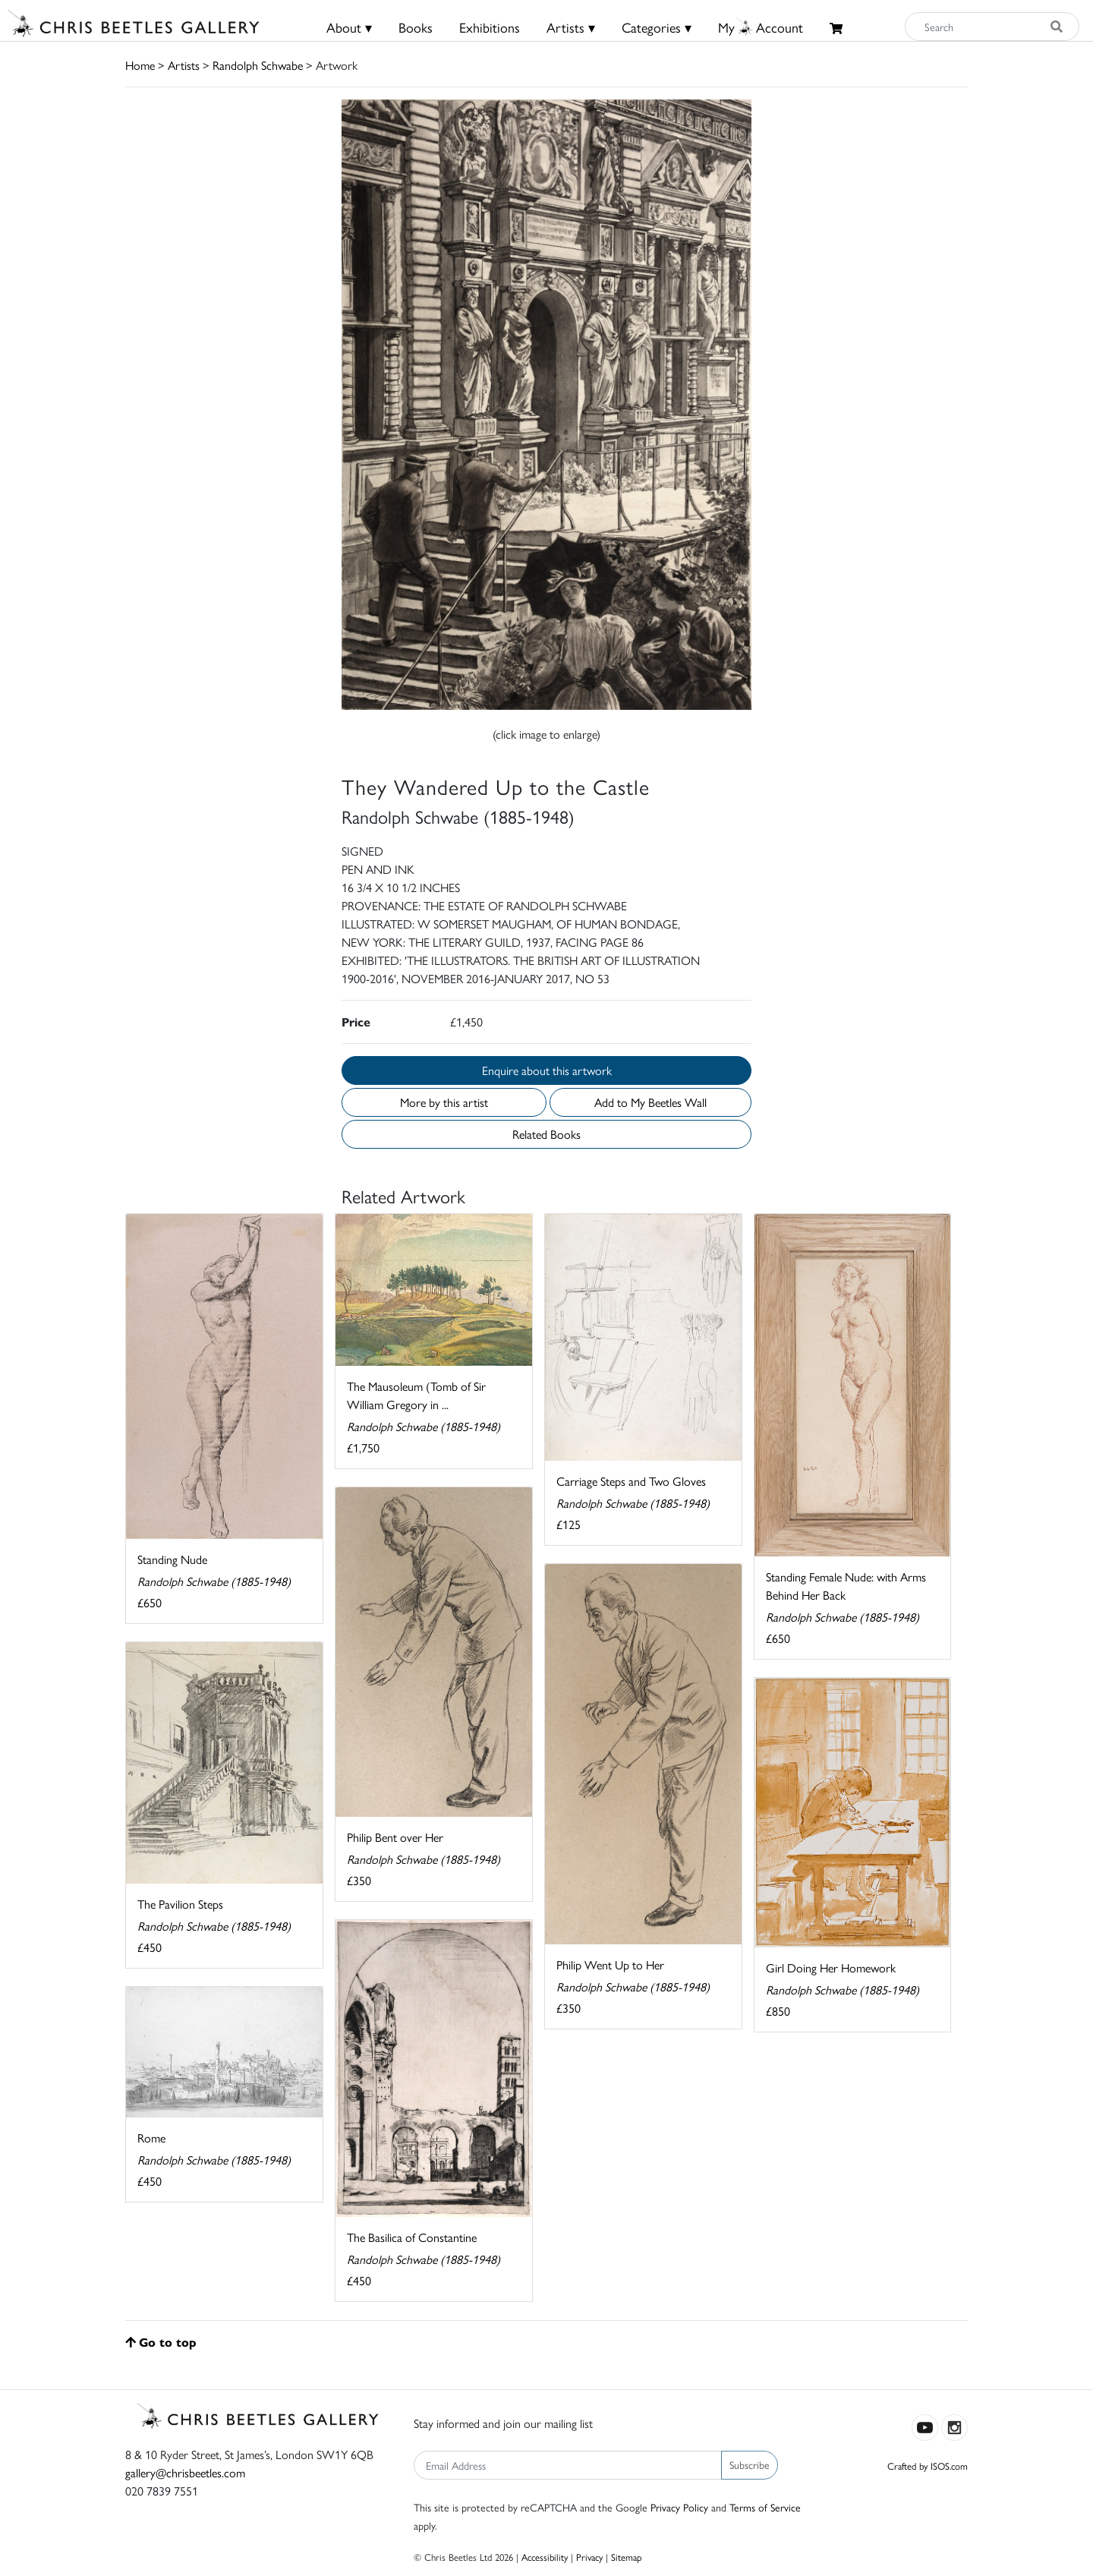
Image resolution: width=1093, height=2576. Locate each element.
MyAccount (760, 26)
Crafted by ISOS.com (927, 2465)
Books (415, 26)
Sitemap (626, 2556)
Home (140, 65)
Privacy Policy (679, 2507)
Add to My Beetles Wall (650, 1102)
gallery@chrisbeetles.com (185, 2472)
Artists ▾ (570, 26)
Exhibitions (489, 26)
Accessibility (544, 2556)
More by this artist (444, 1102)
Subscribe (749, 2464)
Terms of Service (765, 2507)
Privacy (589, 2556)
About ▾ (349, 26)
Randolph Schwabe (258, 65)
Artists (184, 65)
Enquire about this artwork (547, 1070)
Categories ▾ (656, 26)
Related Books (546, 1134)
